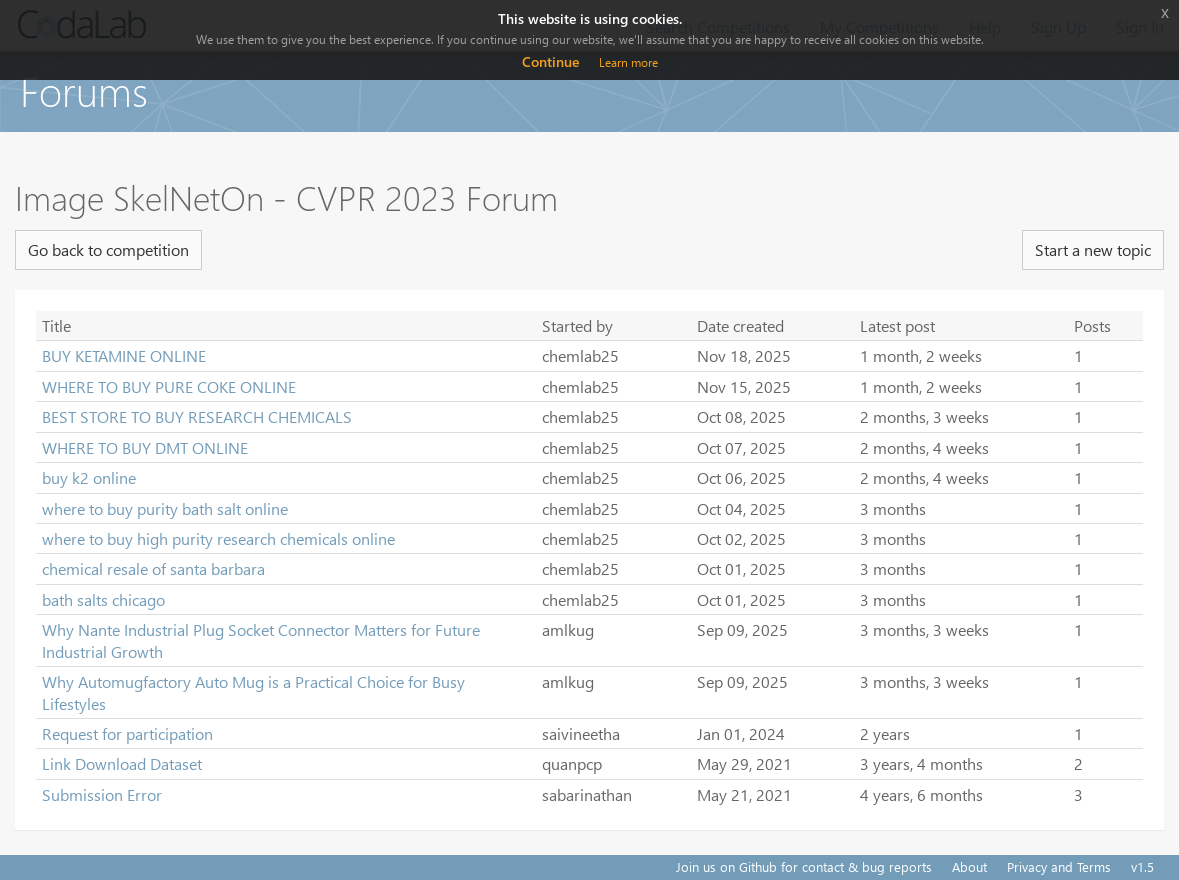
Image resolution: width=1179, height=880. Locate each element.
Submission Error (102, 794)
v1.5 (1142, 866)
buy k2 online (89, 477)
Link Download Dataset (122, 763)
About (969, 866)
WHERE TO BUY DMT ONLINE (145, 447)
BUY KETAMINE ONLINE (124, 355)
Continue (550, 61)
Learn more (628, 62)
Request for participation (127, 733)
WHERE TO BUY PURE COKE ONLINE (169, 386)
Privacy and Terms (1059, 866)
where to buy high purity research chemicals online (218, 538)
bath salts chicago (103, 599)
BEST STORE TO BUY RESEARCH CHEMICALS (197, 416)
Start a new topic (1093, 249)
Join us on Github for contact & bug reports (804, 866)
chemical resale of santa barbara (153, 568)
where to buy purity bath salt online (165, 508)
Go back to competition (108, 249)
